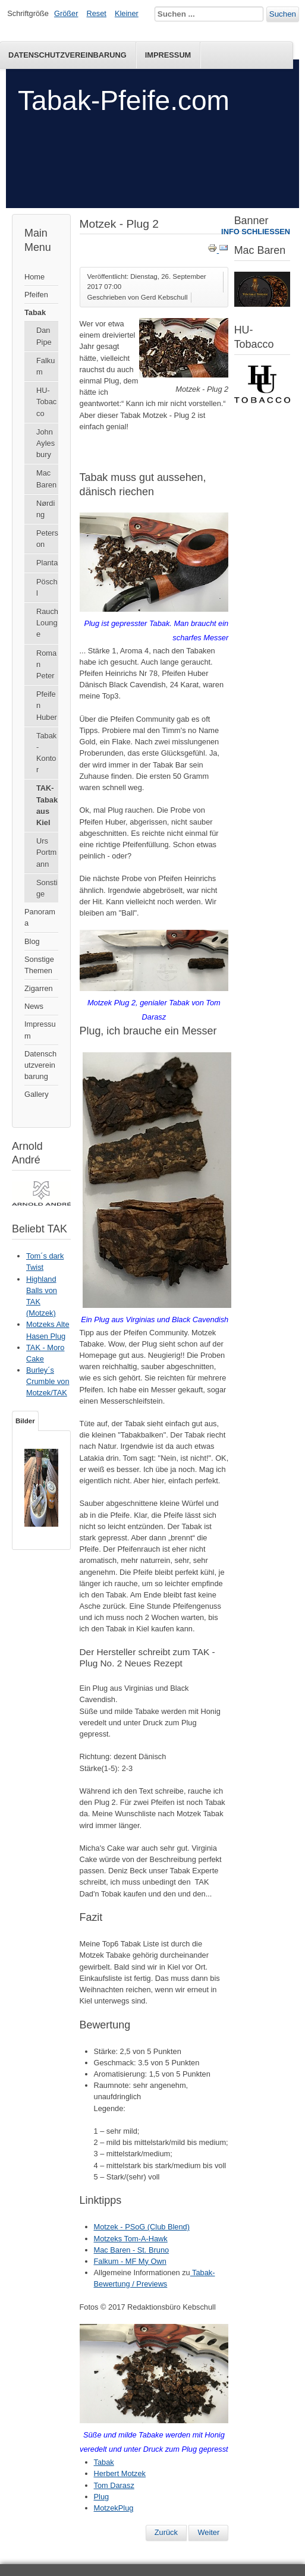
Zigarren (38, 988)
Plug (101, 2496)
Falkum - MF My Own (130, 2261)
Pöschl (47, 587)
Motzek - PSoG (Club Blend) (142, 2226)
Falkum (45, 366)
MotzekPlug (114, 2507)
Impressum (168, 55)
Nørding (45, 509)
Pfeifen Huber (46, 705)
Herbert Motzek (120, 2473)
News (33, 1006)
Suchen (282, 14)
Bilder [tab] (25, 1420)
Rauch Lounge (47, 623)
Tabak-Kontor (46, 753)
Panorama (39, 917)
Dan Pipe (44, 336)
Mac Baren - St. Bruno (131, 2249)
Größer (66, 13)
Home (34, 276)
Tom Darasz (114, 2485)
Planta (47, 562)
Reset (96, 13)
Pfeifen (36, 294)
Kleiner (127, 13)
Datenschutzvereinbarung (40, 1065)
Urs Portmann (46, 852)
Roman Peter (46, 664)
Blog (32, 941)
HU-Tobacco (46, 401)
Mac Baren (46, 478)
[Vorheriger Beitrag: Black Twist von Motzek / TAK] (166, 2532)
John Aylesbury (45, 443)
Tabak (35, 312)
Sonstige (47, 888)
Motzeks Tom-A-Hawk (131, 2238)
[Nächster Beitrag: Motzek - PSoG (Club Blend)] (208, 2532)
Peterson (47, 539)
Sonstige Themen (39, 965)
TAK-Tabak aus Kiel (47, 805)
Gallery (36, 1094)
